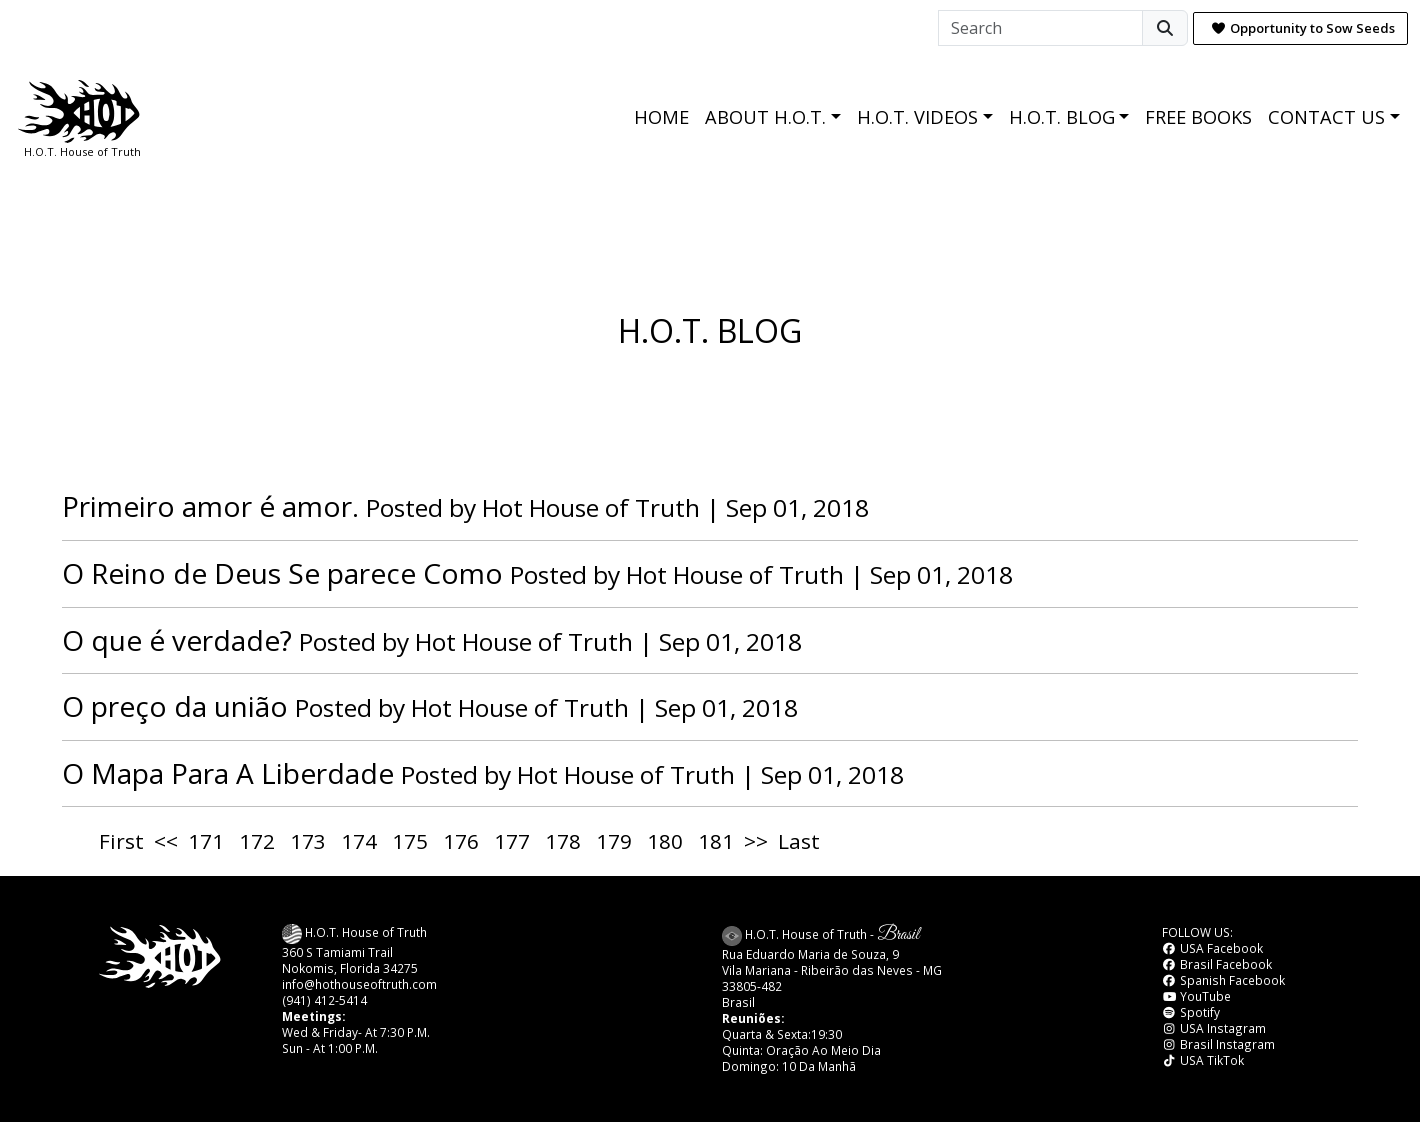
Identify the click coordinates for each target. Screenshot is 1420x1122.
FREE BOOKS (1198, 117)
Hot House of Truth (594, 507)
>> (756, 841)
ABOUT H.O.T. (765, 117)
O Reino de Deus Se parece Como (282, 573)
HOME (661, 117)
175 (410, 841)
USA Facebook (1212, 948)
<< (166, 841)
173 (308, 841)
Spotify (1191, 1012)
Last (799, 841)
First (121, 841)
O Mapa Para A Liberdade (228, 773)
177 (512, 841)
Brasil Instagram (1218, 1044)
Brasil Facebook (1217, 964)
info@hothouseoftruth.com (359, 984)
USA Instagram (1214, 1028)
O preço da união (175, 706)
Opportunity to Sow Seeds (1303, 28)
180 (665, 841)
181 (716, 841)
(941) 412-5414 (324, 1000)
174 (359, 841)
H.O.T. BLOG (1062, 117)
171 (206, 841)
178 (563, 841)
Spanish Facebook (1223, 980)
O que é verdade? (177, 640)
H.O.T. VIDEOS (917, 117)
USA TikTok (1203, 1060)
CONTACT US (1326, 117)
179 (614, 841)
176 (461, 841)
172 (257, 841)
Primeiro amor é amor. (210, 506)
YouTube (1196, 996)
